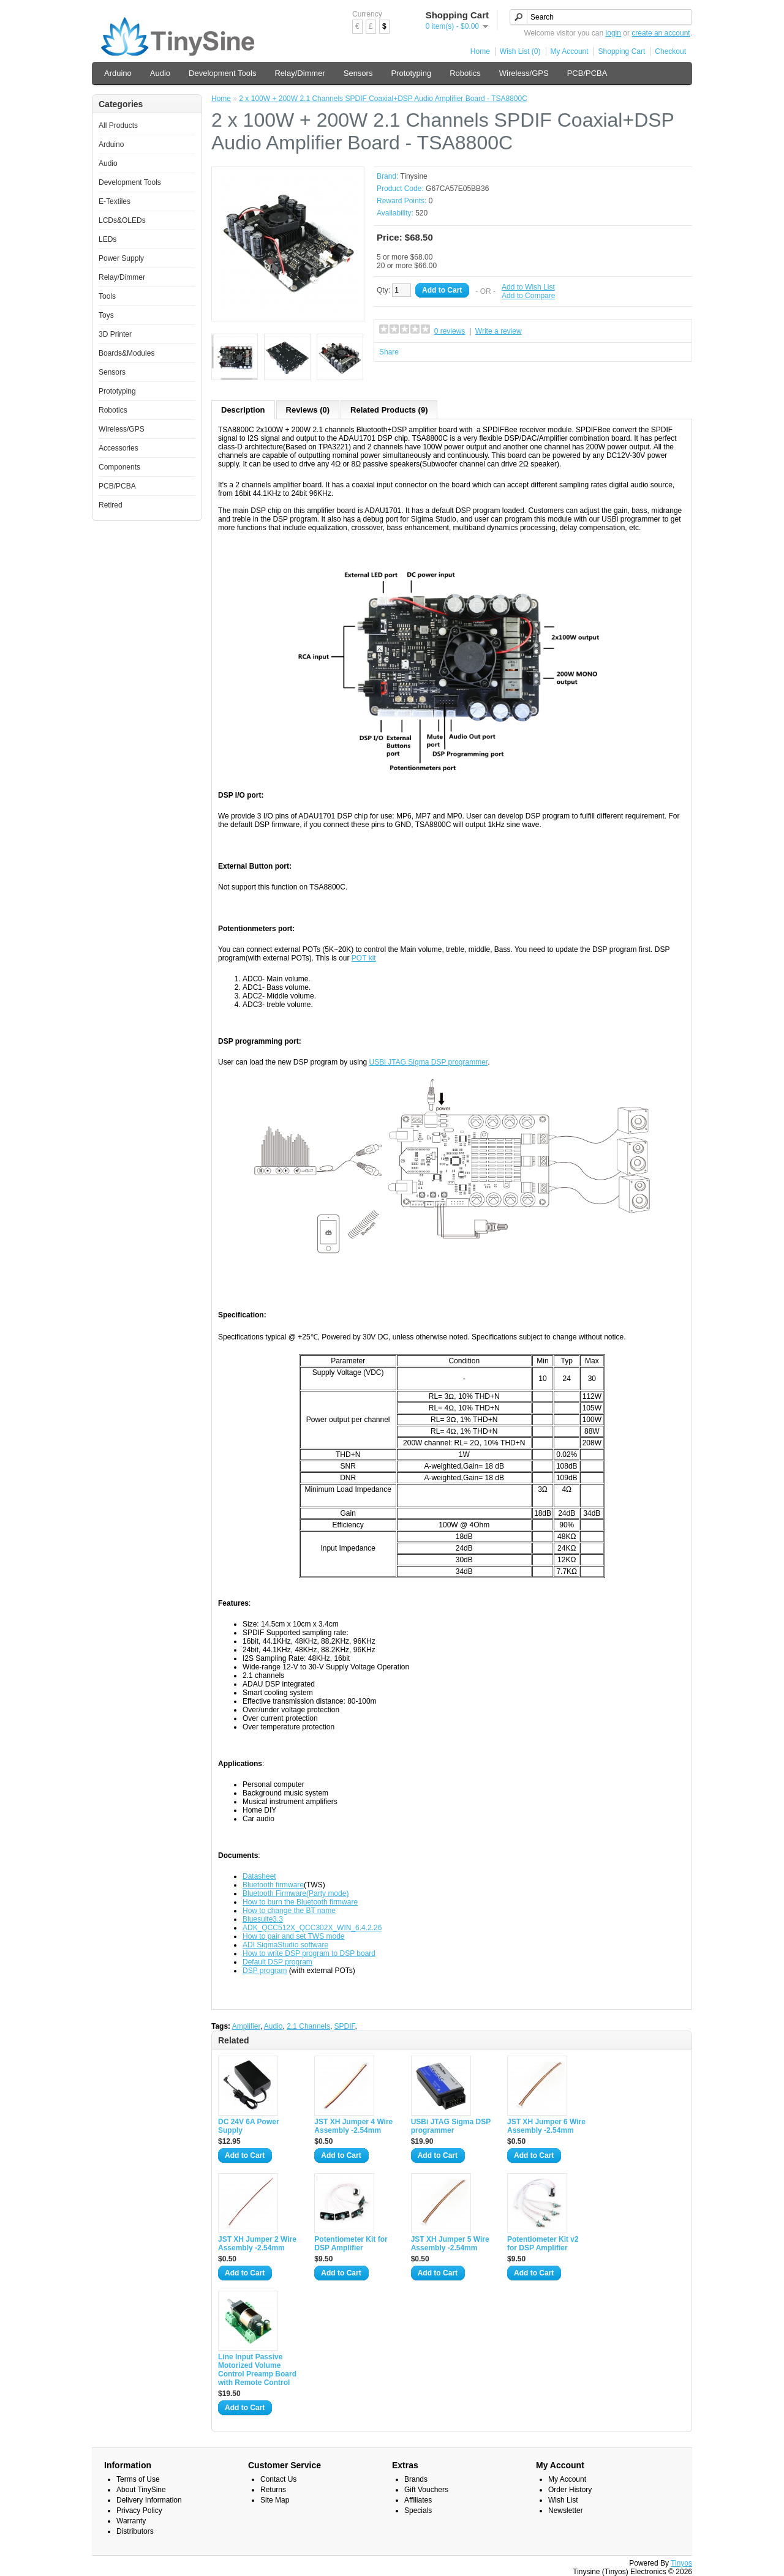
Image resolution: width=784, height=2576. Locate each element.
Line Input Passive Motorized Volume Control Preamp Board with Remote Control (257, 2370)
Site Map (274, 2500)
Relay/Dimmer (299, 73)
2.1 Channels (308, 2026)
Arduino (118, 73)
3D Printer (115, 334)
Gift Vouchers (426, 2489)
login (613, 33)
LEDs (107, 239)
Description (243, 409)
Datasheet (259, 1876)
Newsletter (565, 2510)
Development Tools (222, 73)
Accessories (118, 448)
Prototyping (411, 73)
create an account (660, 33)
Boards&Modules (126, 353)
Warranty (131, 2521)
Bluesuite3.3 (263, 1919)
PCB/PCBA (587, 73)
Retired (111, 505)
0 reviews (450, 331)
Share (389, 352)
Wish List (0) (520, 51)
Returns (273, 2489)
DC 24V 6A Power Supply (248, 2126)
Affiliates (418, 2500)
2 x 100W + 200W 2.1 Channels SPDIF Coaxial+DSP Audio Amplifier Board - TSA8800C (383, 98)
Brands (416, 2479)
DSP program (265, 1970)
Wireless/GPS (524, 73)
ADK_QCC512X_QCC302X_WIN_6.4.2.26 (312, 1927)
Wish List (563, 2500)
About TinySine (141, 2489)
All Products (118, 125)
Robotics (465, 73)
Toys (106, 315)
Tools (107, 296)
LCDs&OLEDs (122, 220)
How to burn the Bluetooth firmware (300, 1902)
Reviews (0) (308, 409)
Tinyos (681, 2563)
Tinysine (413, 176)
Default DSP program (277, 1962)
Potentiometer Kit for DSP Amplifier (350, 2243)
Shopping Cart (622, 51)
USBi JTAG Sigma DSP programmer (428, 1062)
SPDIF (344, 2026)
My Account (570, 51)
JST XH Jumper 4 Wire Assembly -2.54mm (353, 2126)
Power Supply (121, 258)
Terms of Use (138, 2479)
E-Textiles (114, 201)
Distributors (135, 2531)
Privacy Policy (139, 2510)
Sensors (358, 73)
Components (119, 467)
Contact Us (278, 2479)
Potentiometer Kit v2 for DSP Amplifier (543, 2243)
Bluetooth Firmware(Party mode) (296, 1893)
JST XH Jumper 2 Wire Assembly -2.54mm (257, 2243)
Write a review (498, 331)
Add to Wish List (528, 287)
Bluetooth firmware (273, 1885)
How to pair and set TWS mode (294, 1936)
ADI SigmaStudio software (285, 1945)
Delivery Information (149, 2500)
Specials (418, 2510)
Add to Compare (528, 295)
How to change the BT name (289, 1910)
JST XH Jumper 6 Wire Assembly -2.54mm (546, 2126)
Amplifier (246, 2026)
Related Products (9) (389, 409)
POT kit (364, 958)
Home (480, 51)
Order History (570, 2489)
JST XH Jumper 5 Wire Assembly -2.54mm (450, 2243)
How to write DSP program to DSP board (309, 1953)
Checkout (670, 51)
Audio (160, 73)
